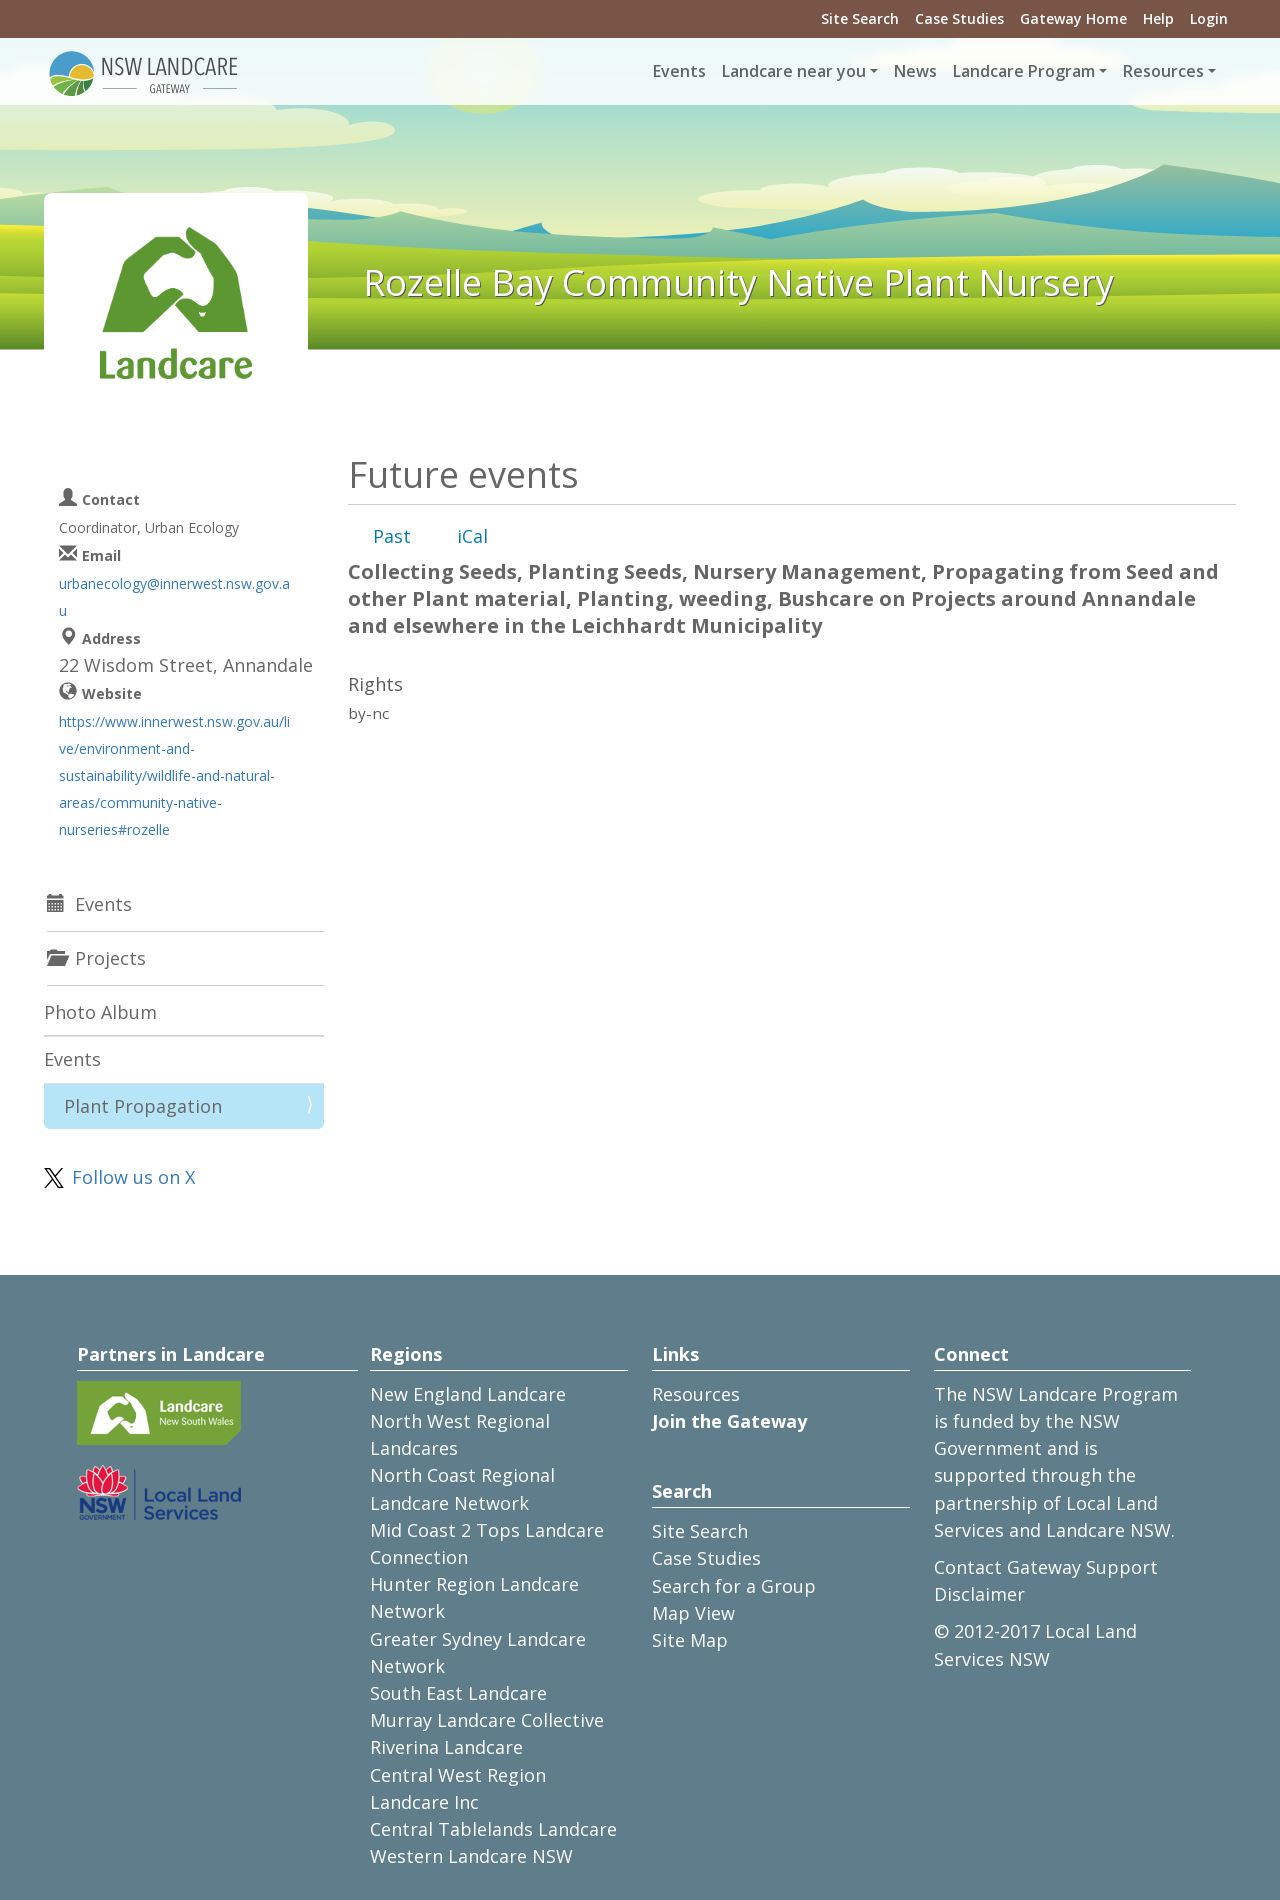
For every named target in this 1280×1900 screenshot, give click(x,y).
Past (392, 536)
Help (1158, 18)
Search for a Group (734, 1586)
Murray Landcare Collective (487, 1720)
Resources (696, 1394)
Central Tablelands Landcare (493, 1829)
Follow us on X (133, 1177)
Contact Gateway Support (1046, 1567)
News (915, 71)
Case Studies (959, 18)
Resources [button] (1163, 71)
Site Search (860, 18)
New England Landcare (468, 1394)
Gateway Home (1073, 18)
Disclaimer (979, 1594)
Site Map (690, 1640)
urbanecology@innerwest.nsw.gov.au (174, 597)
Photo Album (100, 1012)
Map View (693, 1613)
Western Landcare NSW (471, 1856)
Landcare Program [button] (1024, 71)
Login (1209, 18)
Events (679, 71)
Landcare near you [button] (794, 71)
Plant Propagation (143, 1106)
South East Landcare (458, 1693)
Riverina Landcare (446, 1747)
